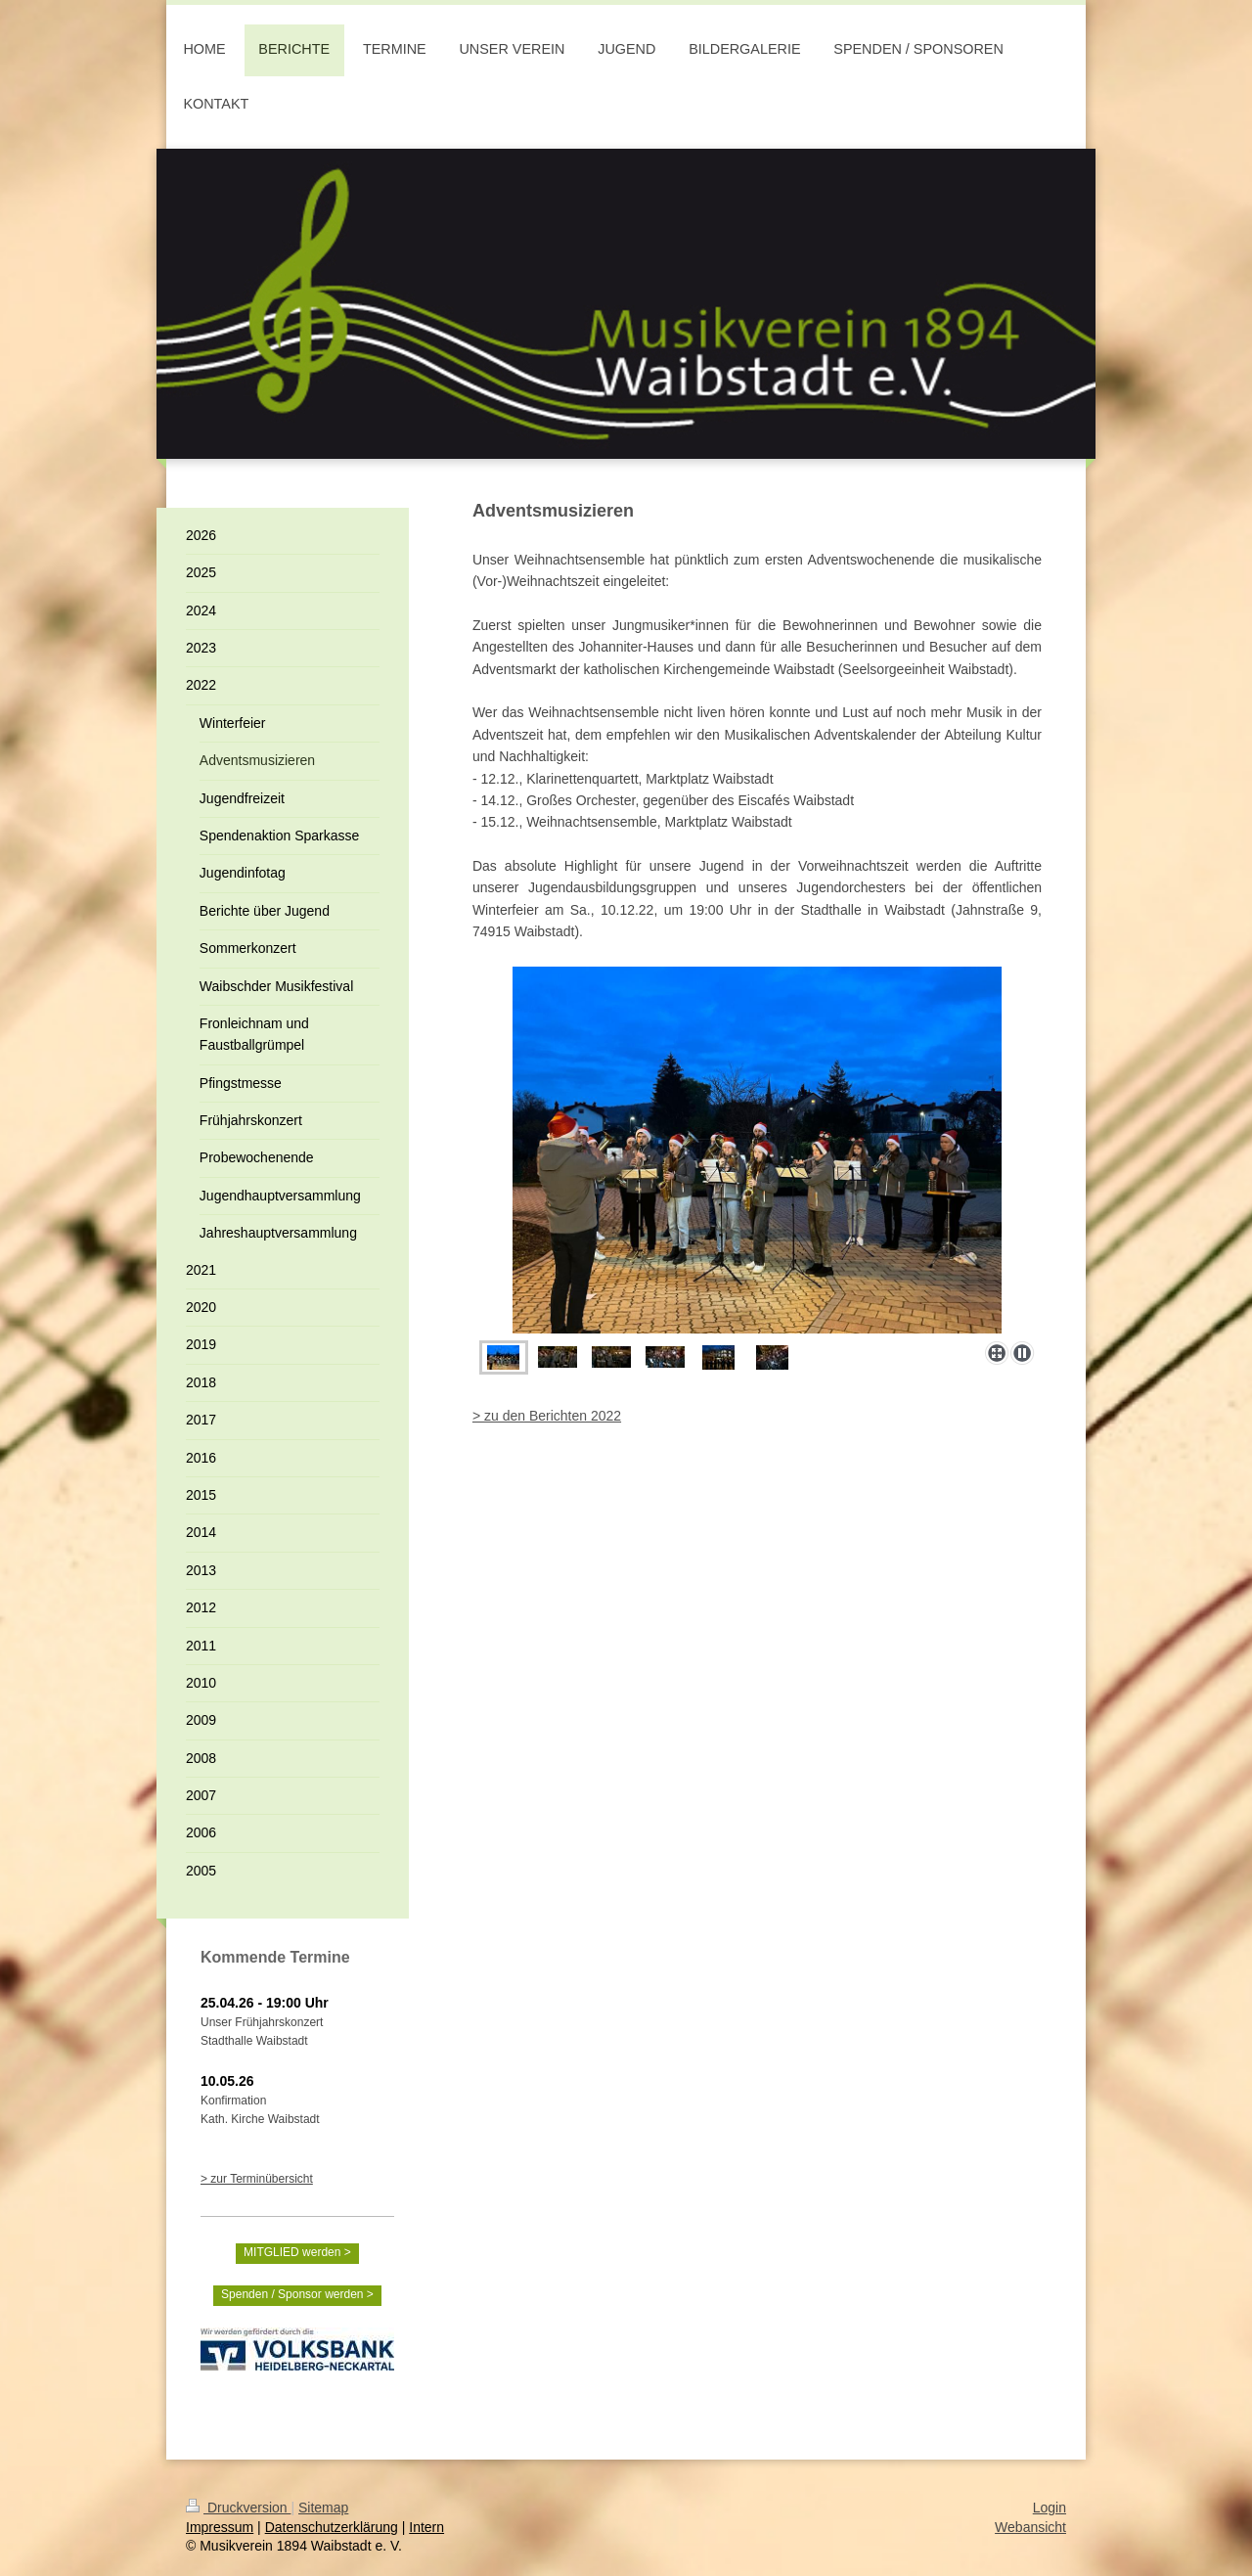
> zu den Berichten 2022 (546, 1416)
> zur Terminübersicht (257, 2179)
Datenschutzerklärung (331, 2527)
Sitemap (323, 2507)
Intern (426, 2527)
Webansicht (1030, 2527)
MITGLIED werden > (297, 2252)
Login (1049, 2507)
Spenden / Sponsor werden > (297, 2294)
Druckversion (238, 2507)
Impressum (219, 2527)
